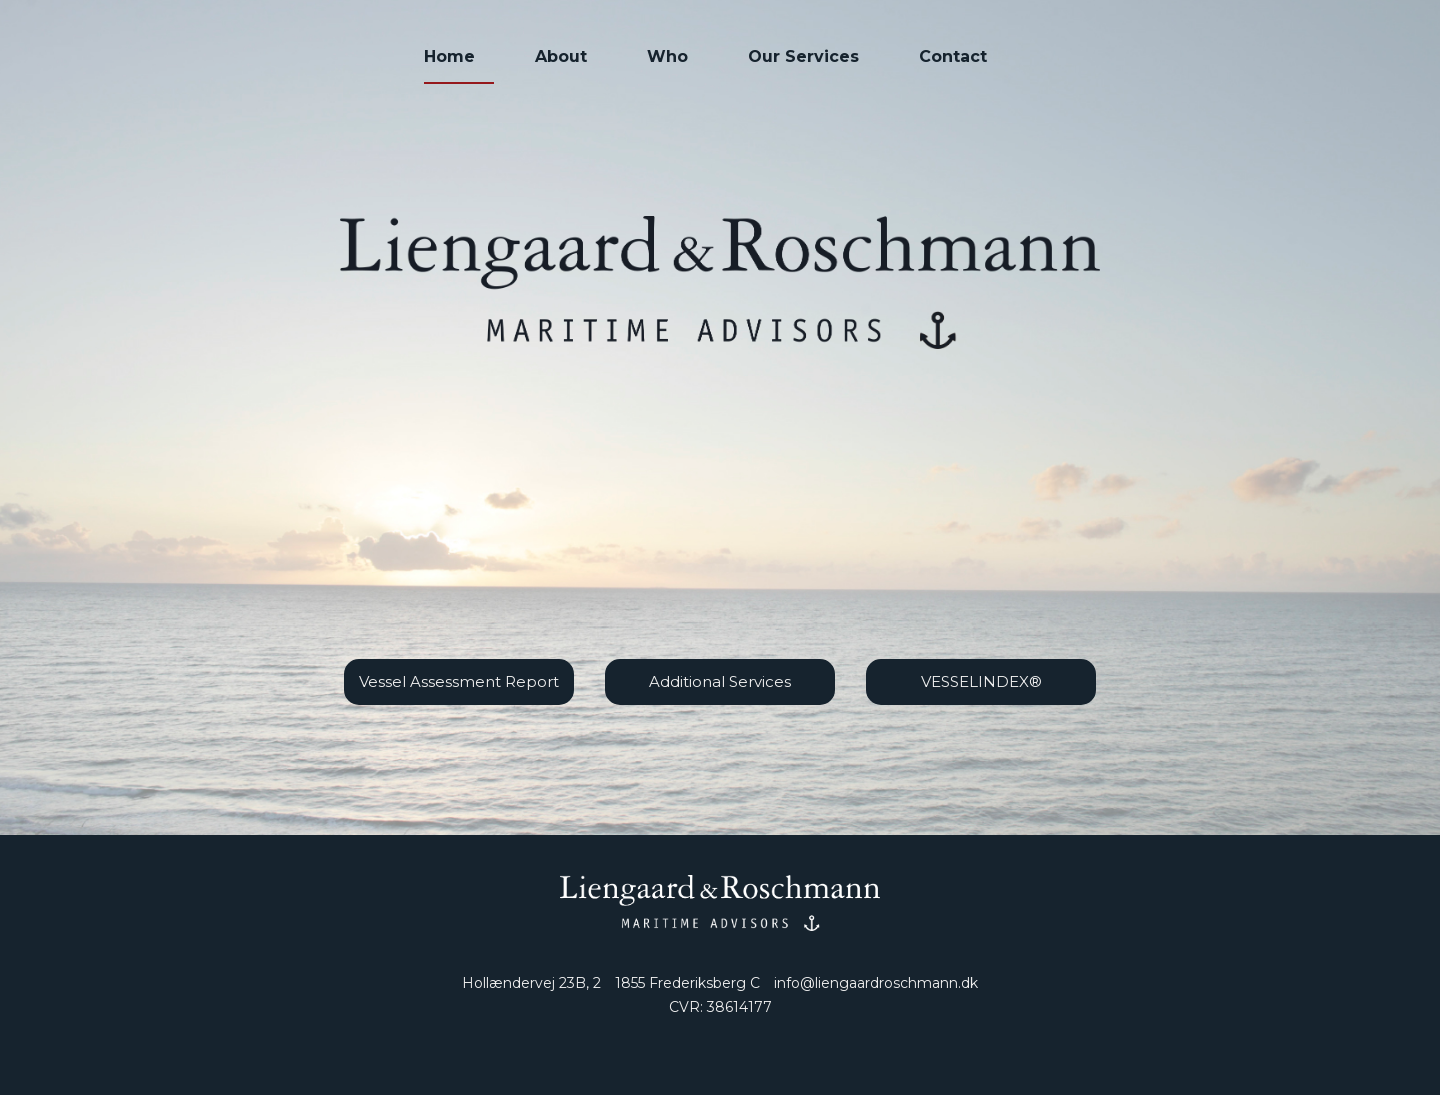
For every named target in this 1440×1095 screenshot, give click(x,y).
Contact (953, 56)
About (561, 56)
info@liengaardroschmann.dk (876, 983)
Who (667, 56)
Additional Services (720, 681)
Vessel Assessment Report (459, 681)
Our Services (803, 56)
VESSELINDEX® (981, 681)
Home (449, 56)
